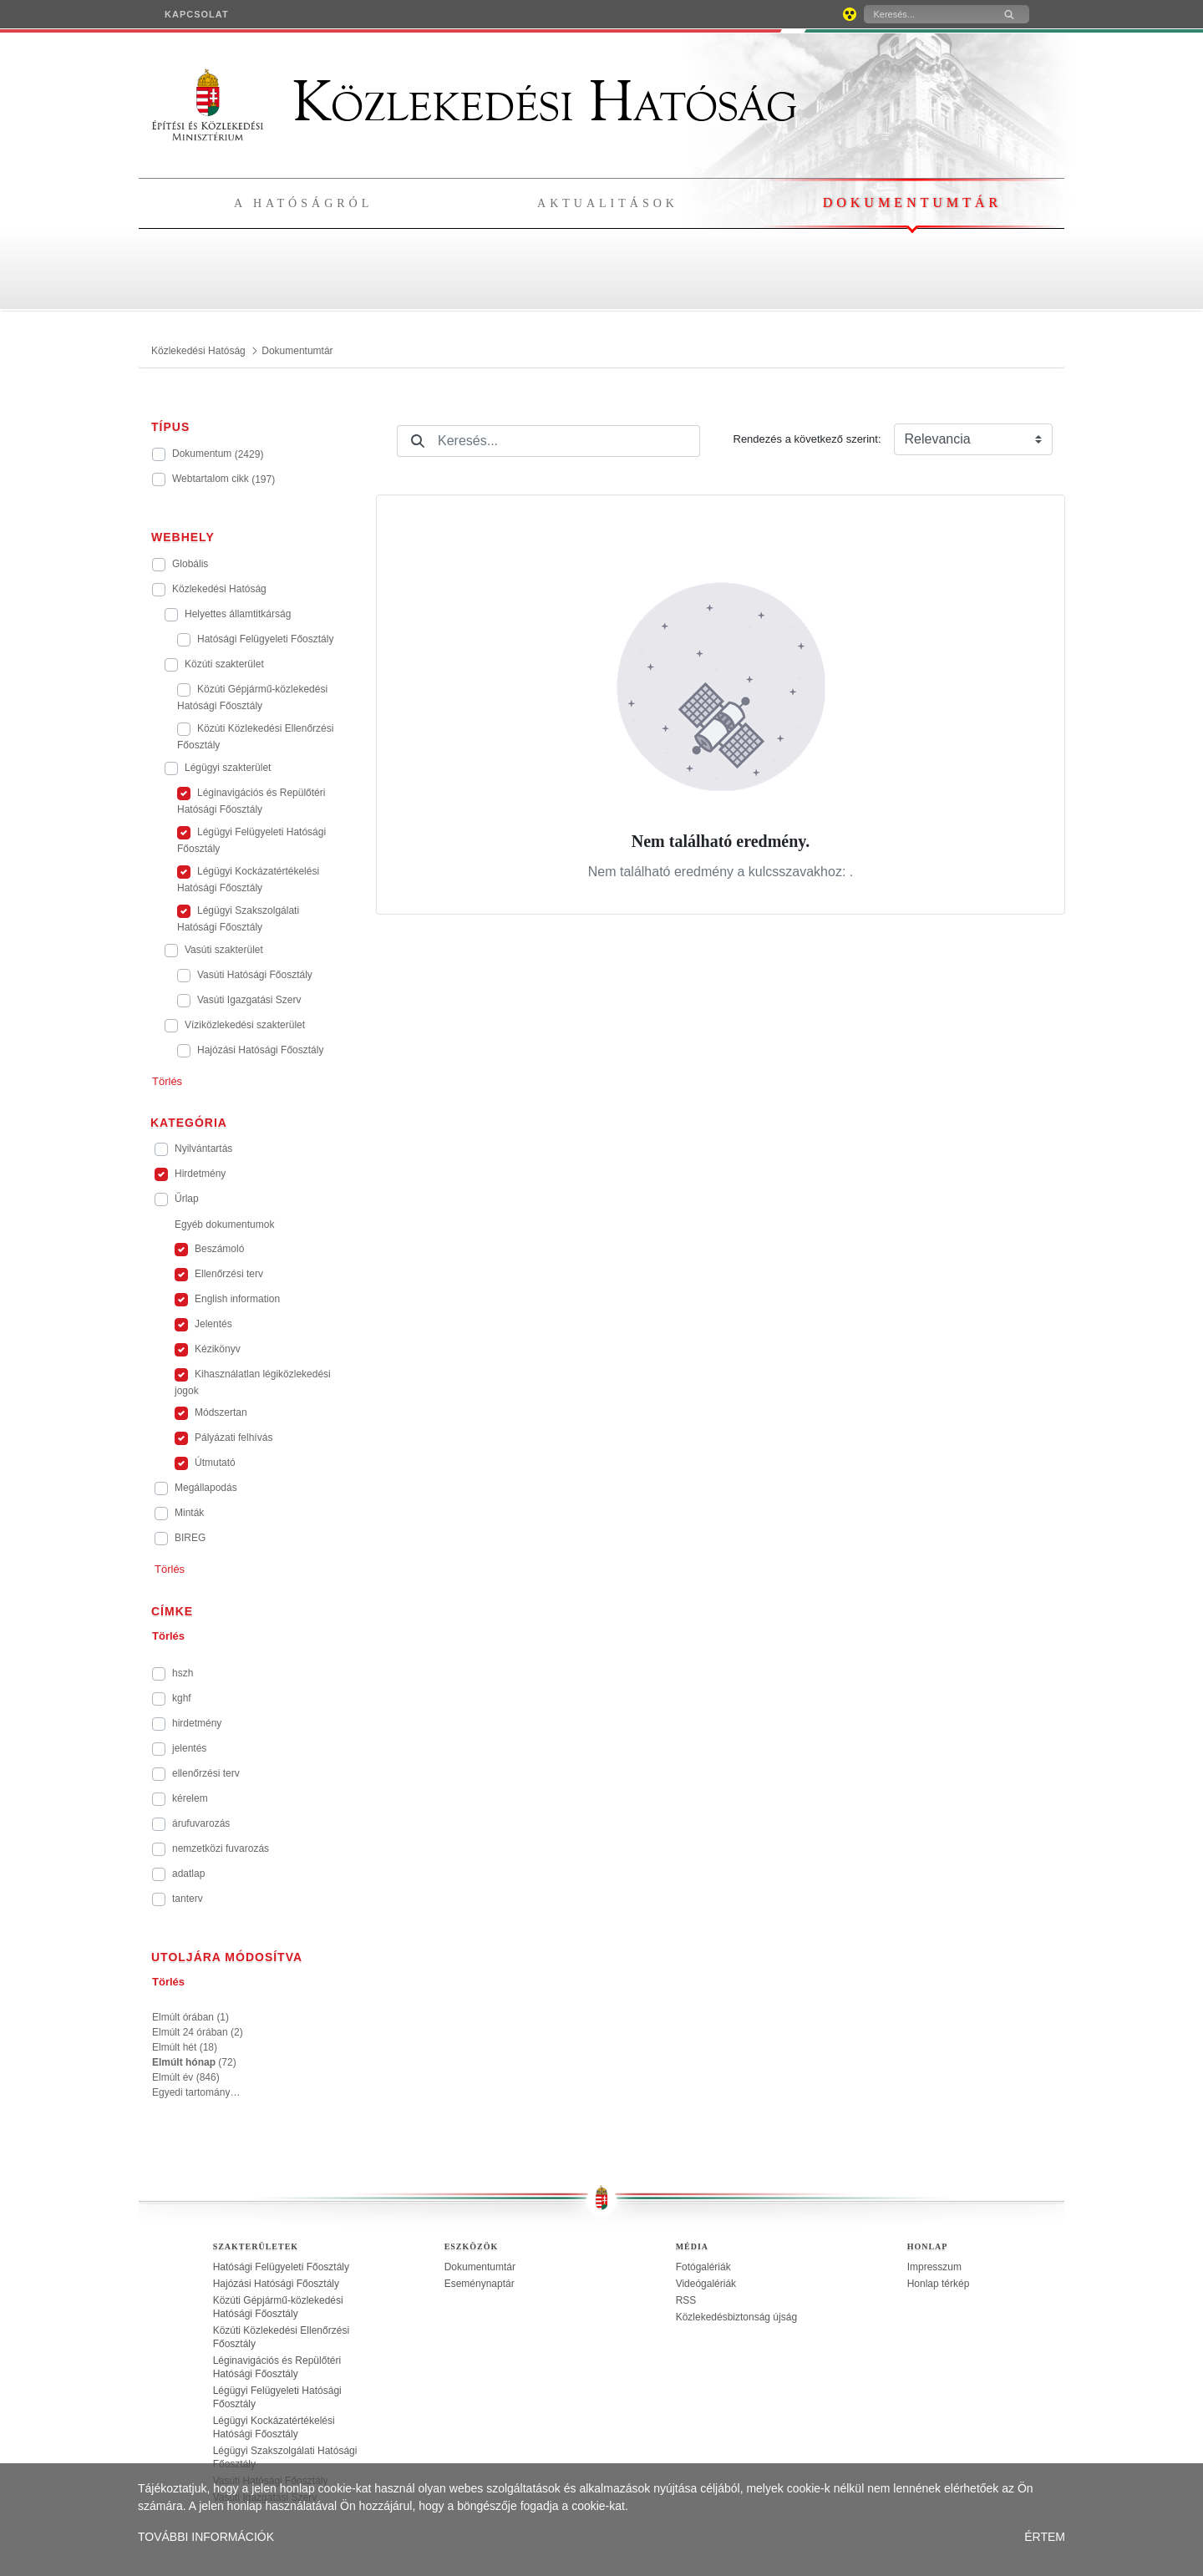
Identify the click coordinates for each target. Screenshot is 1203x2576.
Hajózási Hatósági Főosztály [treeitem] (276, 2283)
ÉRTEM (1044, 2536)
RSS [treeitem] (686, 2300)
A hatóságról (303, 203)
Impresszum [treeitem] (934, 2267)
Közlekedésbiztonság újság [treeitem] (736, 2317)
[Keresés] (926, 14)
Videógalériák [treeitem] (706, 2283)
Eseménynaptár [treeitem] (479, 2283)
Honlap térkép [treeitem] (938, 2283)
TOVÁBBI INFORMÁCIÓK (206, 2536)
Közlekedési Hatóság (474, 102)
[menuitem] (196, 14)
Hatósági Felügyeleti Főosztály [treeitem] (281, 2267)
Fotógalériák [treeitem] (703, 2267)
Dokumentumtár (912, 202)
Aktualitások (607, 203)
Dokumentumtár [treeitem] (479, 2267)
